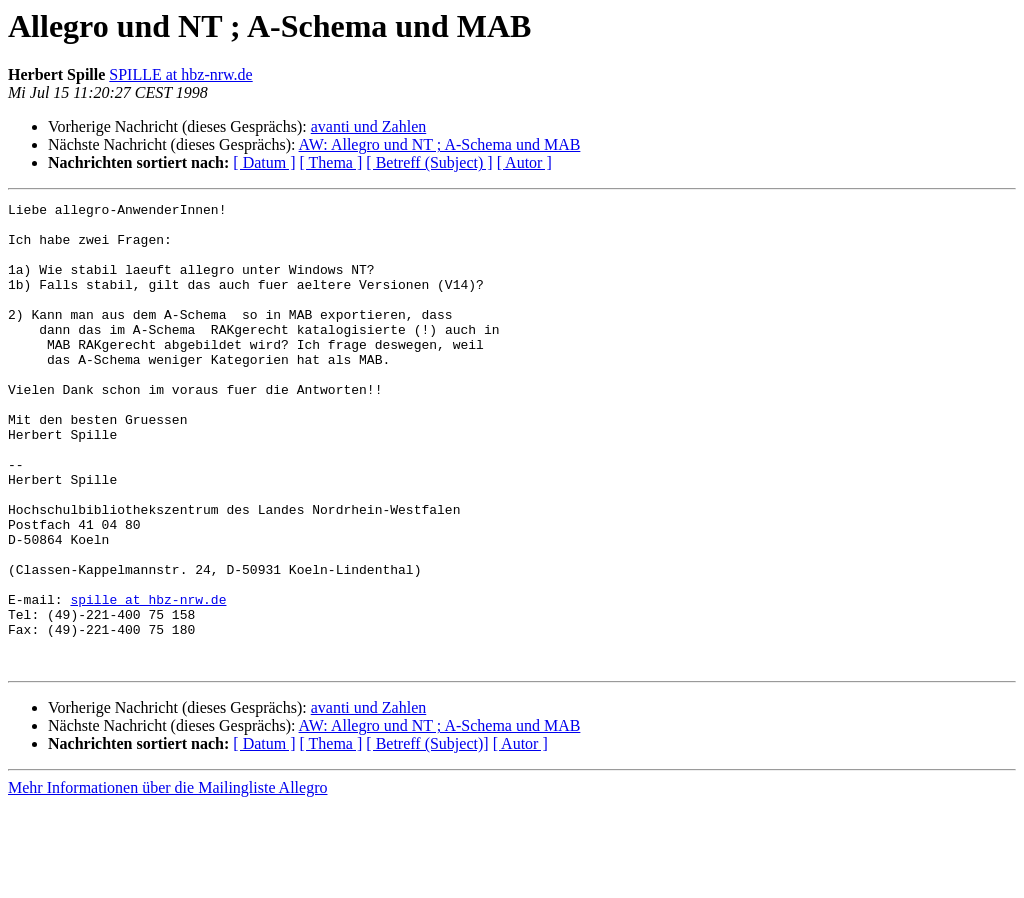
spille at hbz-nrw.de (148, 680)
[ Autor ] (524, 162)
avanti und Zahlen (369, 126)
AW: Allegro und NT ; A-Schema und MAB (440, 144)
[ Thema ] (331, 162)
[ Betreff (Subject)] (427, 836)
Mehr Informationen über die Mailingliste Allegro (167, 880)
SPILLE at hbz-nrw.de (180, 74)
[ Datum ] (264, 162)
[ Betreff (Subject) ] (429, 162)
